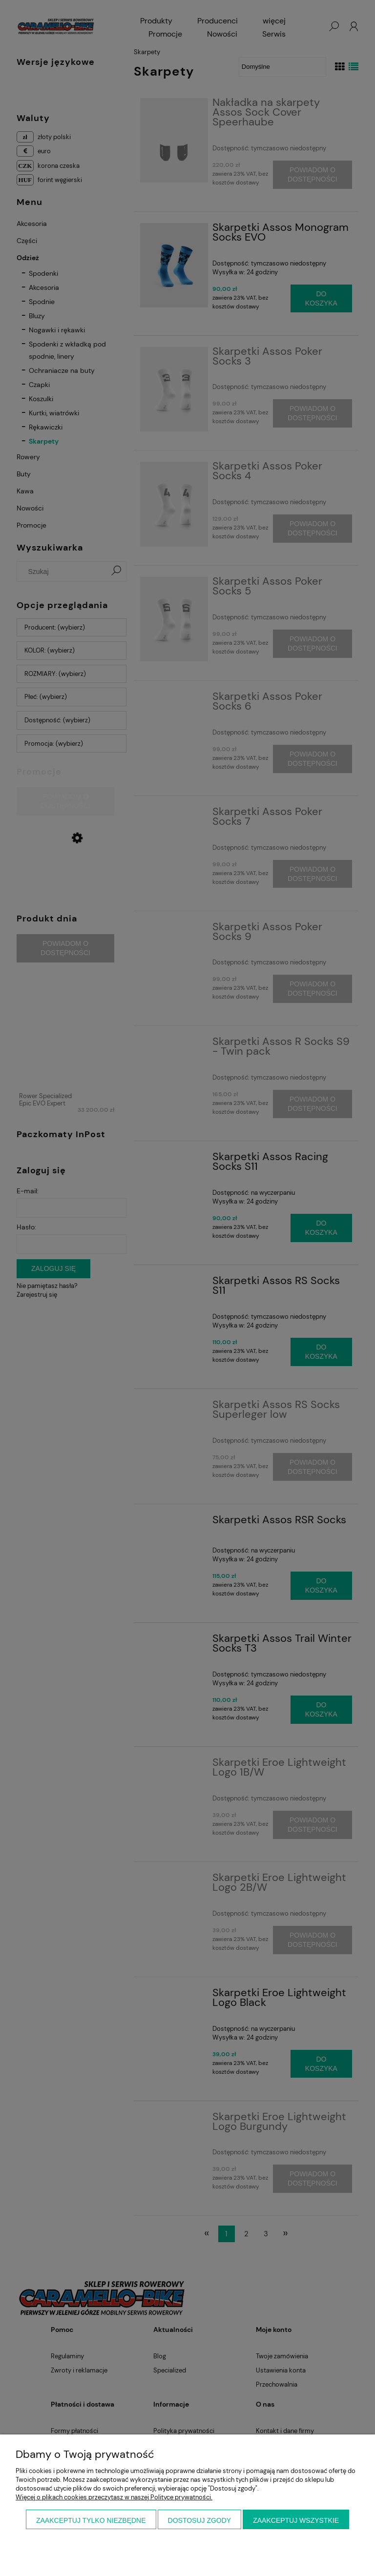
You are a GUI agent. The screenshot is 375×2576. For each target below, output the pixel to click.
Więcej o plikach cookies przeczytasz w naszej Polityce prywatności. (114, 2497)
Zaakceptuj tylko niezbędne (91, 2520)
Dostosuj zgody (199, 2520)
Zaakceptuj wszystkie (296, 2520)
